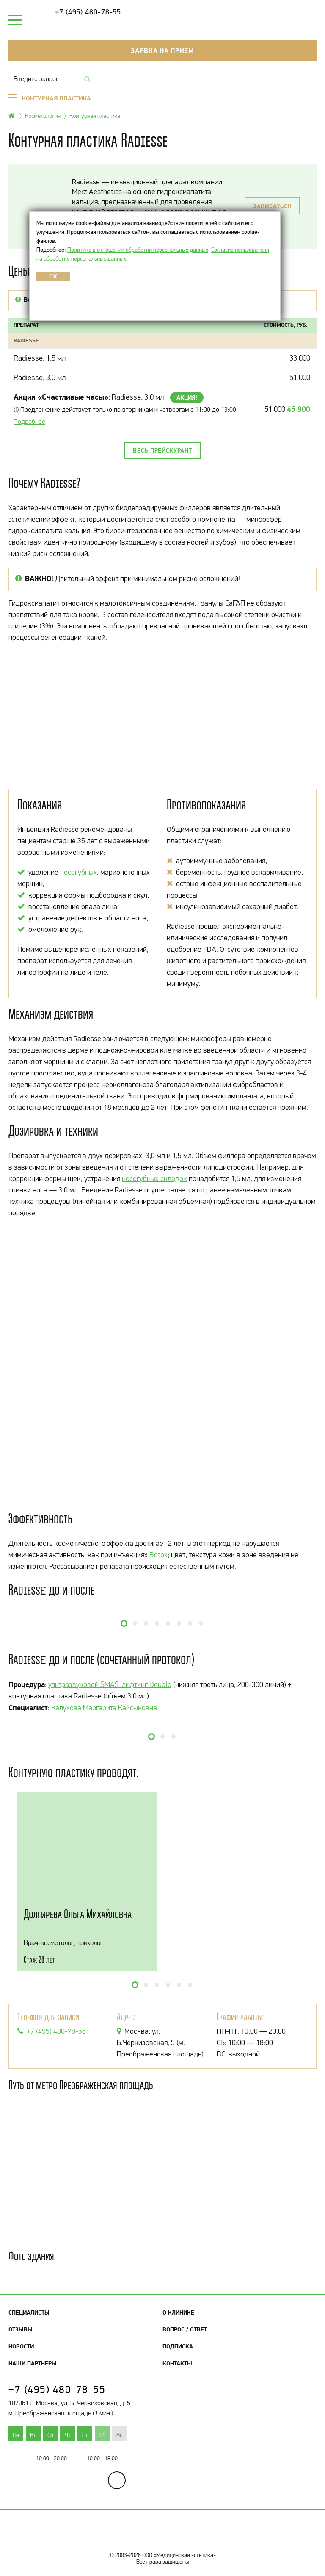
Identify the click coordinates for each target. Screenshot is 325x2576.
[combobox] (44, 78)
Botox (158, 1555)
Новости (21, 2346)
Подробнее (29, 421)
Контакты (177, 2363)
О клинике (178, 2312)
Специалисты (29, 2312)
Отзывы (20, 2329)
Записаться (272, 206)
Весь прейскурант (162, 450)
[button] (124, 1623)
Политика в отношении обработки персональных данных (137, 249)
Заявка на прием (162, 50)
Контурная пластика (94, 115)
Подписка (177, 2346)
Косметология (43, 115)
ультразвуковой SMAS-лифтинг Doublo (109, 1684)
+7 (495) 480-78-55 (88, 12)
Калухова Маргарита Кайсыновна (104, 1707)
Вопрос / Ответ (184, 2329)
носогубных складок (154, 1178)
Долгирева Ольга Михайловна (78, 1914)
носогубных (78, 872)
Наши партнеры (32, 2363)
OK (53, 276)
